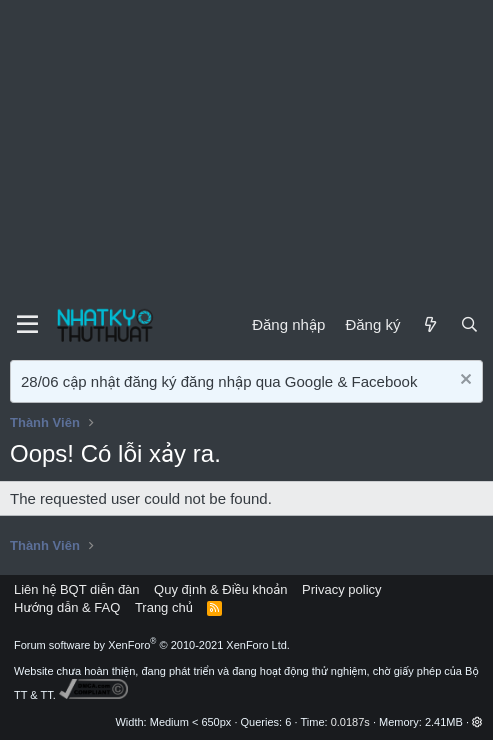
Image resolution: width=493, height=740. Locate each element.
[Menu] (27, 325)
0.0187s (350, 722)
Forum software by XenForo (152, 645)
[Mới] (429, 324)
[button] (477, 722)
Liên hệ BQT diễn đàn (77, 589)
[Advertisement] (246, 150)
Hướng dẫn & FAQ (67, 607)
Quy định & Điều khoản (220, 589)
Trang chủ (164, 607)
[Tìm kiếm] (469, 324)
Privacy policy (341, 589)
